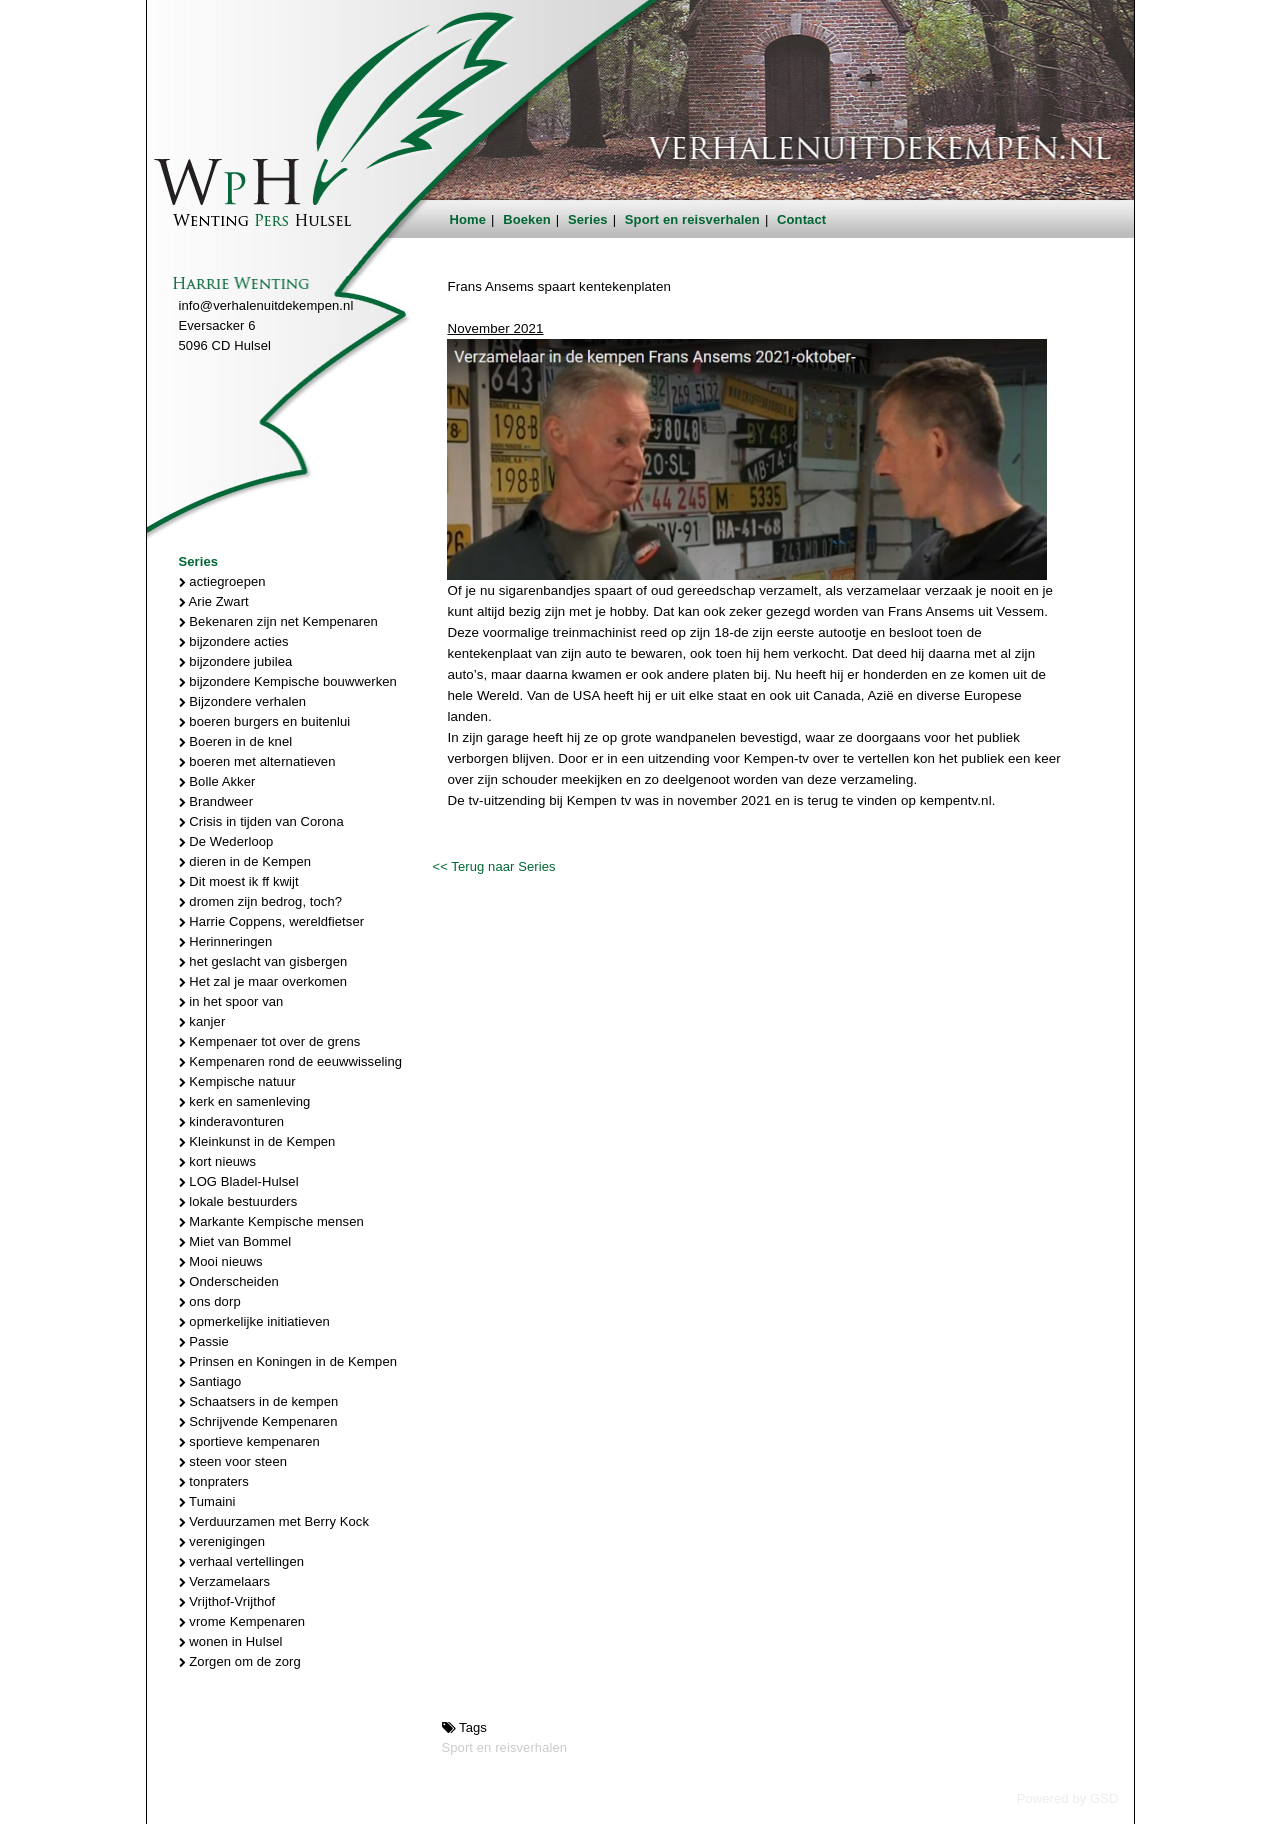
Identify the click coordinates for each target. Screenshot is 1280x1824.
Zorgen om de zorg (240, 1661)
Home (468, 219)
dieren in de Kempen (245, 861)
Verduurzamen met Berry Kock (274, 1521)
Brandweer (216, 801)
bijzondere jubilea (236, 661)
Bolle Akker (217, 781)
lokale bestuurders (238, 1201)
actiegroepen (222, 581)
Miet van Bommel (235, 1241)
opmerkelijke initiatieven (254, 1321)
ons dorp (210, 1301)
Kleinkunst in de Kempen (257, 1141)
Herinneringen (226, 941)
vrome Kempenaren (242, 1621)
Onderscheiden (229, 1281)
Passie (204, 1341)
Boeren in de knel (236, 741)
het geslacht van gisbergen (263, 961)
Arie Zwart (214, 601)
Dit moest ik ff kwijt (239, 881)
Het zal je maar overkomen (263, 981)
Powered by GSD (1068, 1798)
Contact (801, 219)
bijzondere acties (234, 641)
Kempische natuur (237, 1081)
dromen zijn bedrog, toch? (261, 901)
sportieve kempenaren (249, 1441)
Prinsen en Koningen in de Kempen (288, 1361)
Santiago (210, 1381)
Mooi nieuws (221, 1261)
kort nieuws (218, 1161)
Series (588, 219)
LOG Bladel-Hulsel (239, 1181)
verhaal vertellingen (242, 1561)
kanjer (202, 1021)
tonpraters (214, 1481)
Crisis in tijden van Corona (261, 821)
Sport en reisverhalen (692, 219)
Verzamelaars (225, 1581)
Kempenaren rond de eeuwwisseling (291, 1061)
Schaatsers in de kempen (259, 1401)
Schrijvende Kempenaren (258, 1421)
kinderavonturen (232, 1121)
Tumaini (207, 1501)
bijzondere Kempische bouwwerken (288, 681)
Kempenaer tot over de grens (270, 1041)
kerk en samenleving (245, 1101)
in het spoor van (231, 1001)
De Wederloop (226, 841)
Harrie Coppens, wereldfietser (272, 921)
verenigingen (222, 1541)
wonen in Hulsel (231, 1641)
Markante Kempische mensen (271, 1221)
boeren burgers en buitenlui (265, 721)
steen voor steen (233, 1461)
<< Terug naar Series (493, 866)
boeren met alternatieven (257, 761)
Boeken (527, 219)
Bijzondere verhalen (243, 701)
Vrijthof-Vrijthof (227, 1601)
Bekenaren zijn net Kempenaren (278, 621)
